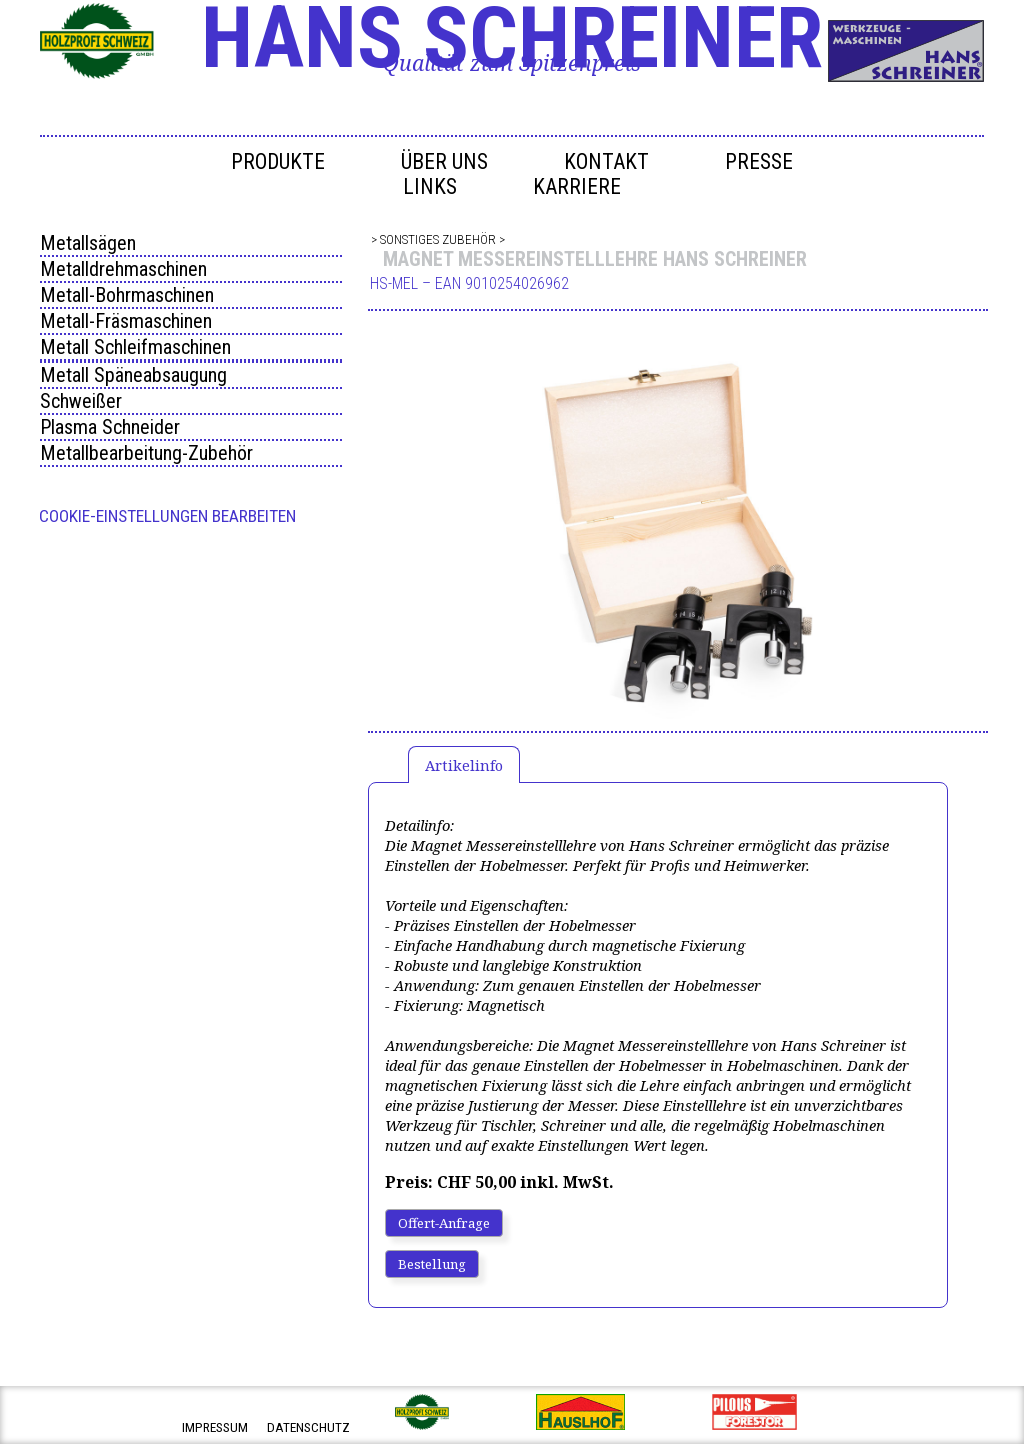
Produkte (278, 161)
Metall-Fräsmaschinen (126, 321)
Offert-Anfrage (444, 1223)
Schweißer (81, 401)
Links (430, 186)
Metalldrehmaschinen (123, 269)
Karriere (577, 186)
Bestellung (432, 1264)
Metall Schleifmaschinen (135, 347)
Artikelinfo (464, 765)
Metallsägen (88, 243)
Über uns (444, 161)
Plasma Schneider (110, 427)
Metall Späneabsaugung (133, 375)
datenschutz (308, 1427)
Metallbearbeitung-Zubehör (146, 453)
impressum (215, 1427)
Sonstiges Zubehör (438, 239)
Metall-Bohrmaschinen (127, 295)
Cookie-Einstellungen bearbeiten (167, 516)
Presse (759, 161)
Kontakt (606, 161)
